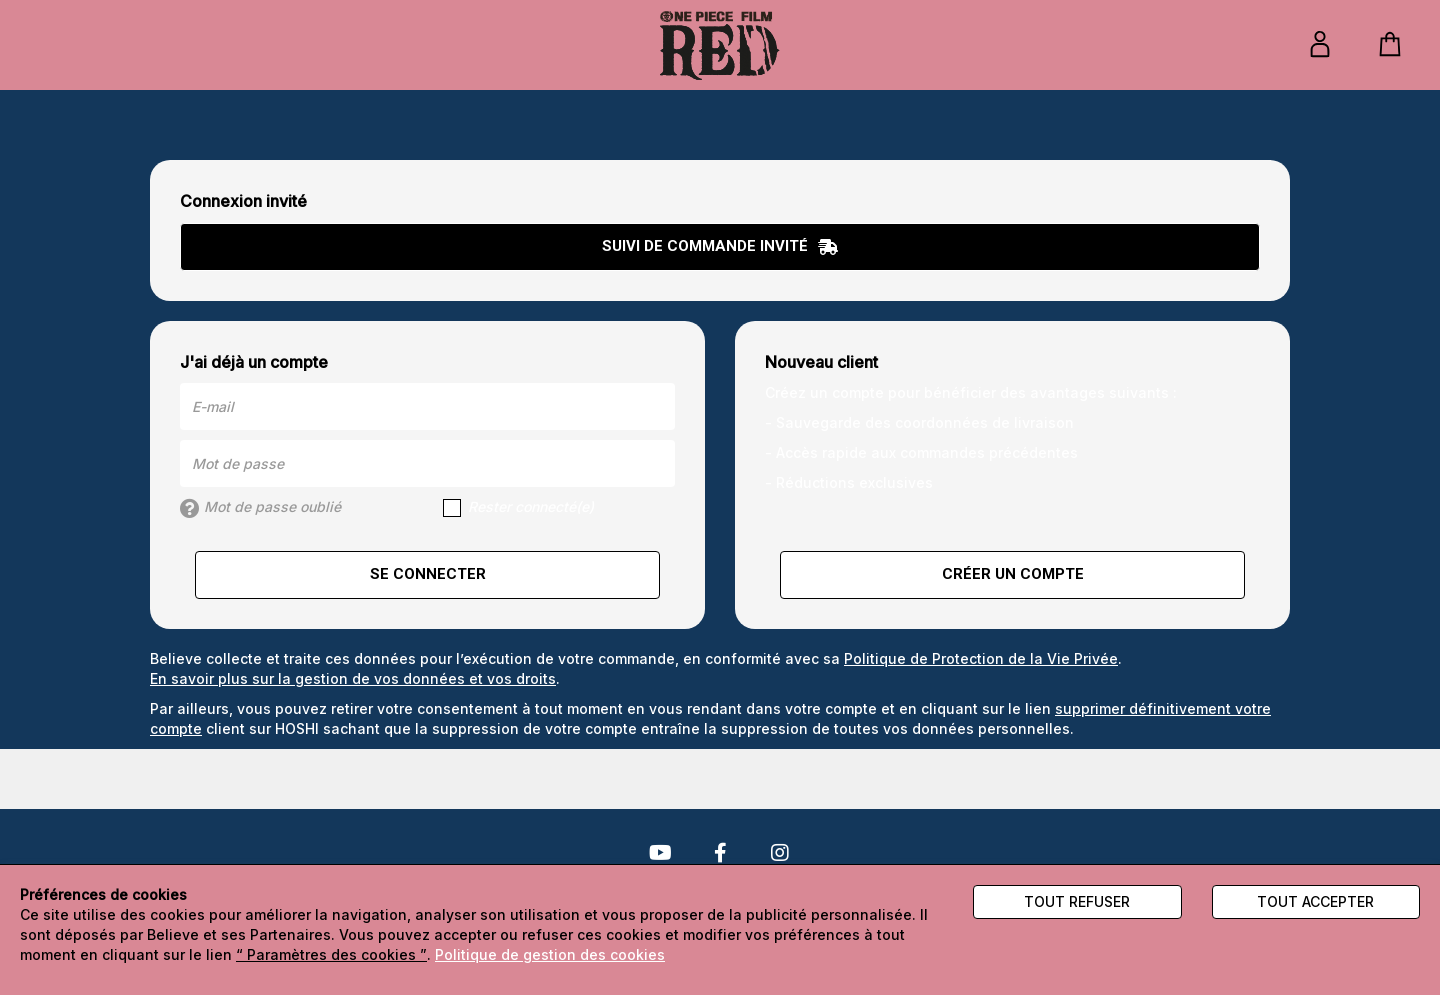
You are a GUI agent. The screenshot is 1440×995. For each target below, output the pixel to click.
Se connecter (428, 574)
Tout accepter (1315, 901)
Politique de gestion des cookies (550, 954)
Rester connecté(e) (518, 507)
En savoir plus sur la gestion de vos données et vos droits (353, 678)
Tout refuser (1077, 901)
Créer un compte (1013, 574)
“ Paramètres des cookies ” (331, 954)
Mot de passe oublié (260, 508)
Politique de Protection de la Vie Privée (981, 658)
